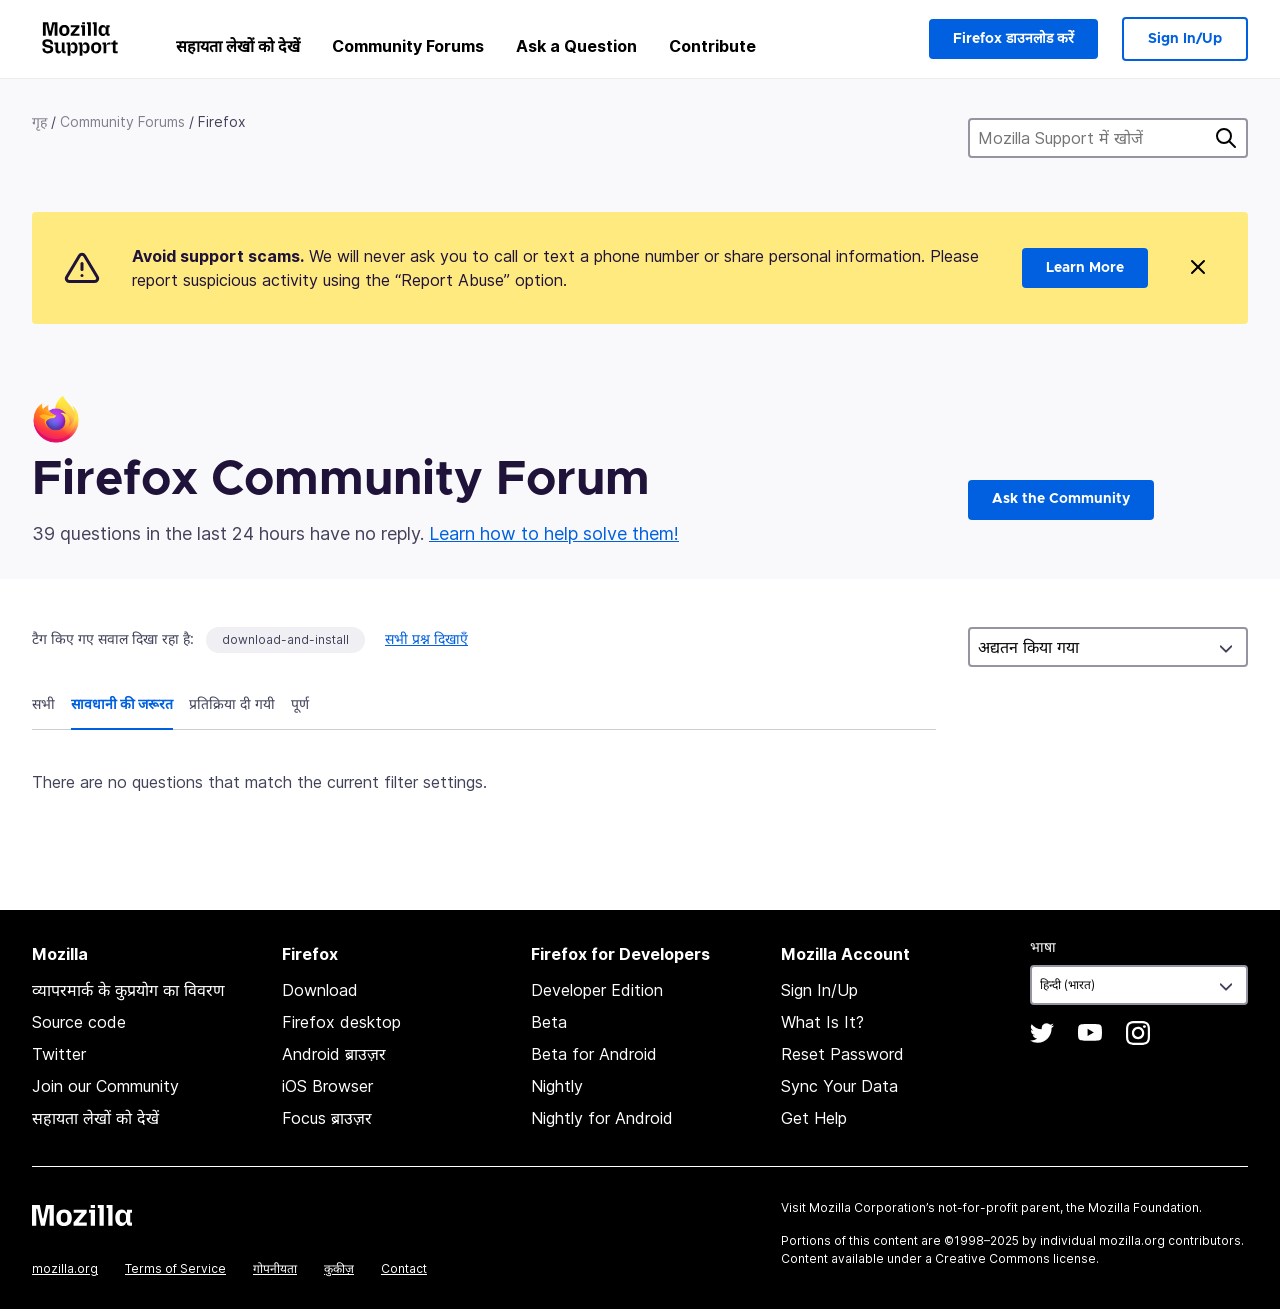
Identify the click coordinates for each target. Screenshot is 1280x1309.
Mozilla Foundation (1143, 1207)
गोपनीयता (275, 1268)
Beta (549, 1022)
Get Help (814, 1118)
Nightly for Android (602, 1118)
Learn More (1085, 268)
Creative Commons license (1015, 1258)
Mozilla (82, 1215)
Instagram (1138, 1033)
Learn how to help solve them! (554, 533)
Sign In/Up (1185, 39)
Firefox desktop (341, 1022)
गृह (39, 121)
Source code (79, 1022)
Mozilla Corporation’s (872, 1207)
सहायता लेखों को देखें (238, 46)
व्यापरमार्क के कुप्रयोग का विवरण (128, 990)
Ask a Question (576, 46)
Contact (404, 1268)
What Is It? (822, 1022)
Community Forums (408, 46)
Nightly (557, 1086)
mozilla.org (65, 1268)
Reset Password (842, 1054)
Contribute (712, 46)
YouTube (1090, 1033)
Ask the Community (1061, 499)
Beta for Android (594, 1054)
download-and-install (285, 639)
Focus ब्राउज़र (327, 1118)
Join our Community (105, 1086)
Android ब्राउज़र (334, 1054)
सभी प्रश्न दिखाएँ (426, 638)
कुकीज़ (339, 1268)
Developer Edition (597, 990)
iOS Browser (327, 1086)
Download (320, 990)
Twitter (59, 1054)
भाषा (1043, 946)
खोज (1226, 138)
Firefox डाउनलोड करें (1013, 39)
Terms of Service (175, 1268)
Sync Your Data (839, 1086)
